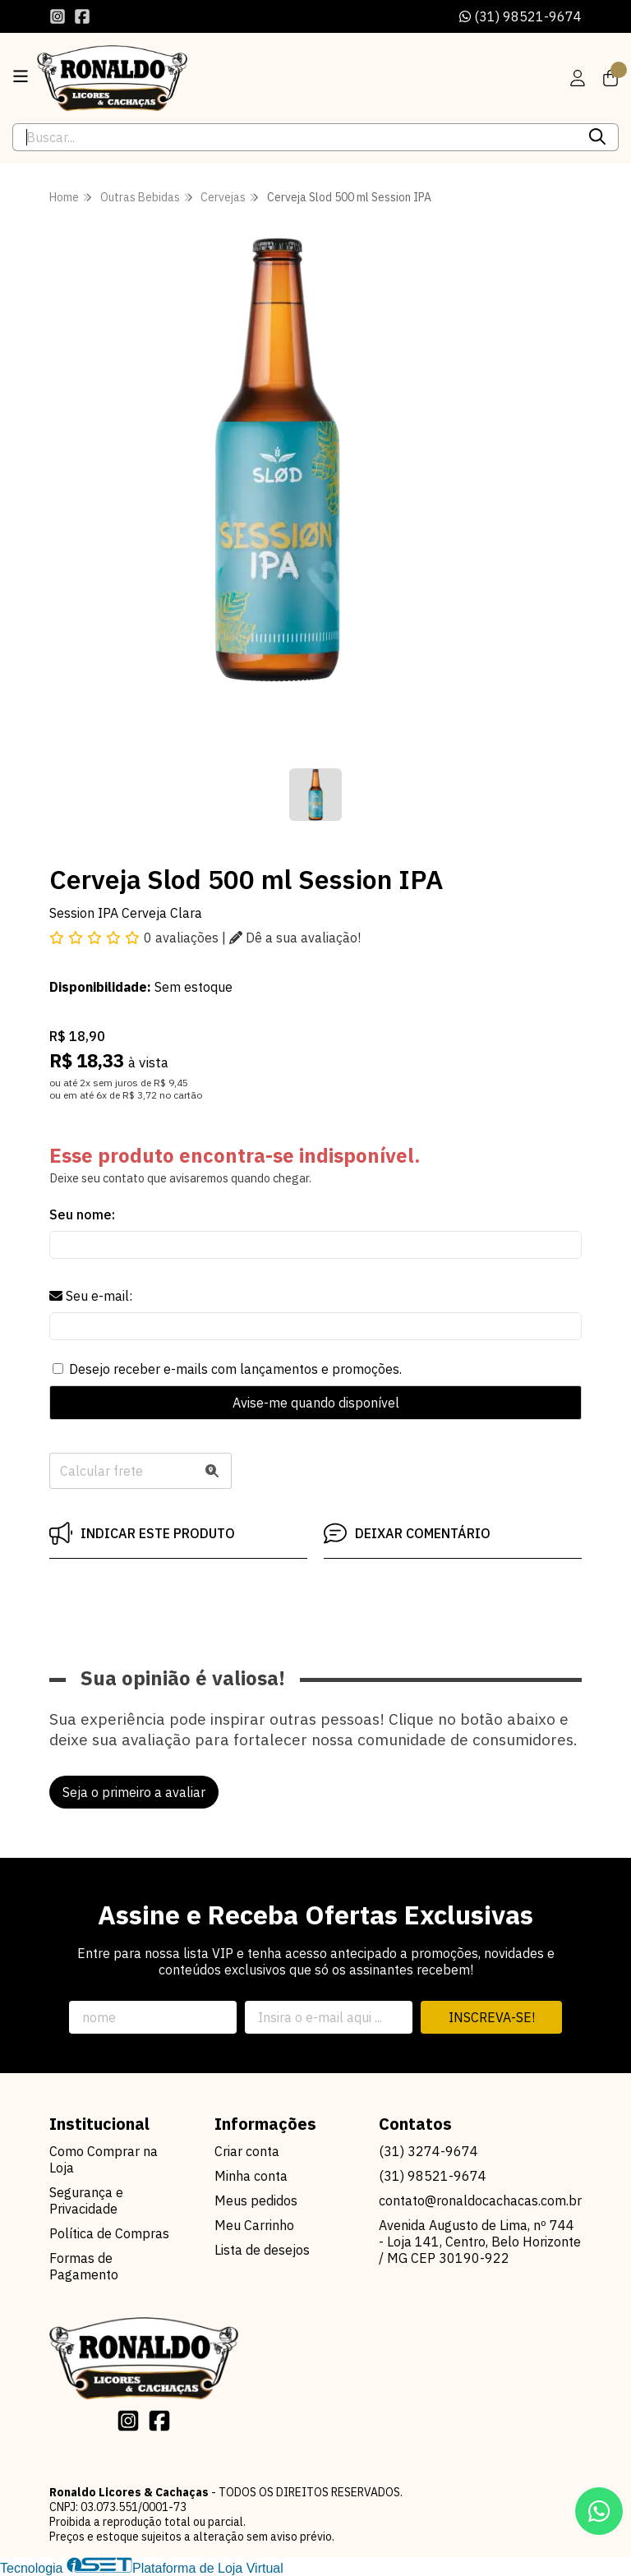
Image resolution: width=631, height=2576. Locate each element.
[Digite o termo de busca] (295, 137)
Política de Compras (109, 2233)
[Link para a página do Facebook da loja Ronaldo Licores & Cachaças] (82, 16)
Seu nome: (82, 1214)
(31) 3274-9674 (428, 2151)
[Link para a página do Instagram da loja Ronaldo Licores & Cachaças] (57, 16)
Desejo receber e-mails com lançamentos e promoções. (235, 1369)
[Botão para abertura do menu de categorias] (20, 76)
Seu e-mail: (90, 1296)
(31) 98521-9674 (520, 16)
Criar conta (246, 2151)
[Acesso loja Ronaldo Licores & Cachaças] (577, 78)
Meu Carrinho (254, 2225)
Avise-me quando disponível (316, 1402)
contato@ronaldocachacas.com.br (480, 2200)
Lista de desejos (262, 2250)
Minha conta (251, 2176)
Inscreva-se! (492, 2017)
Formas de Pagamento (83, 2266)
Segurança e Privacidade (86, 2200)
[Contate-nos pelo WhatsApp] (599, 2511)
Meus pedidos (255, 2200)
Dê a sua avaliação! (295, 937)
